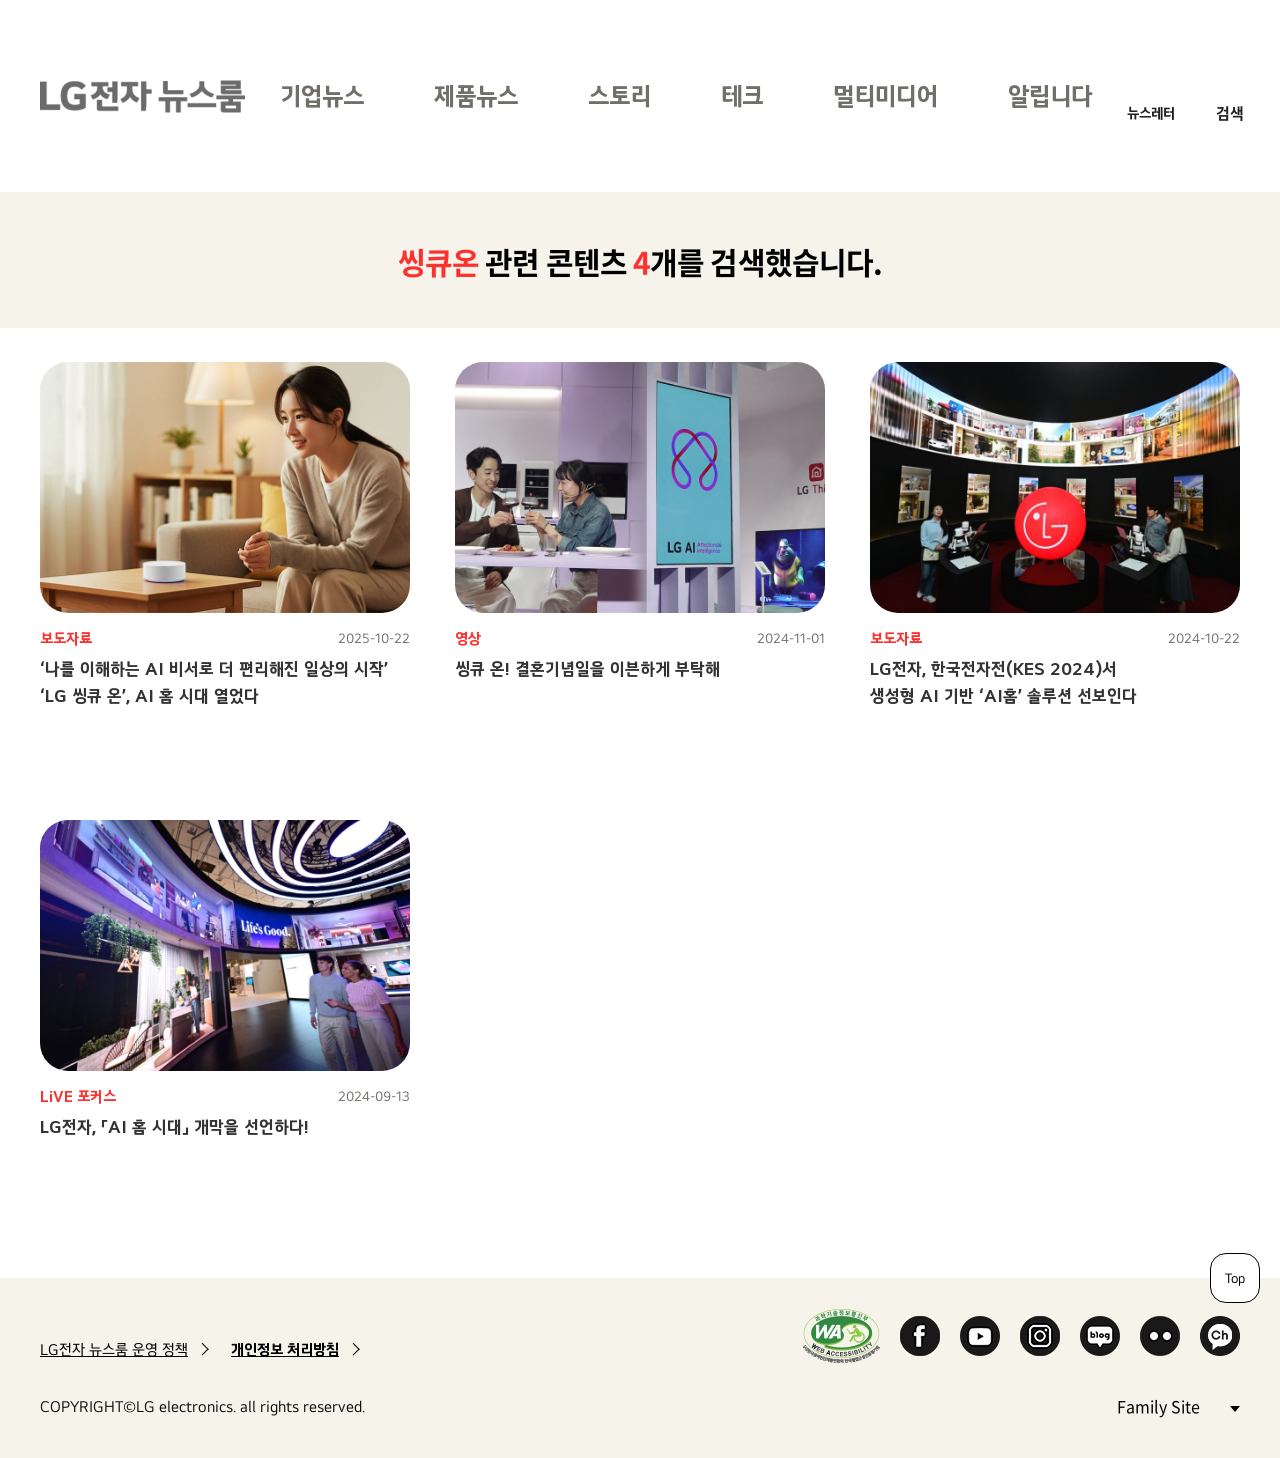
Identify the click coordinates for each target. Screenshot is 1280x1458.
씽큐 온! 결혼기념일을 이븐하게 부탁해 (587, 668)
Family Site (1178, 1405)
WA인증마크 (841, 1335)
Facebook (920, 1336)
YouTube (980, 1336)
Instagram (1040, 1336)
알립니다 (1050, 95)
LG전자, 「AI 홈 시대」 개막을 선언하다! (174, 1126)
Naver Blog (1100, 1336)
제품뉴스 (476, 95)
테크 (742, 95)
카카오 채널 (1220, 1336)
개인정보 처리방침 (285, 1349)
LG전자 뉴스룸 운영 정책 (114, 1349)
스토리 (619, 95)
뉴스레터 (1151, 112)
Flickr (1160, 1336)
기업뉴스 (322, 95)
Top (1235, 1278)
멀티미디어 (885, 95)
